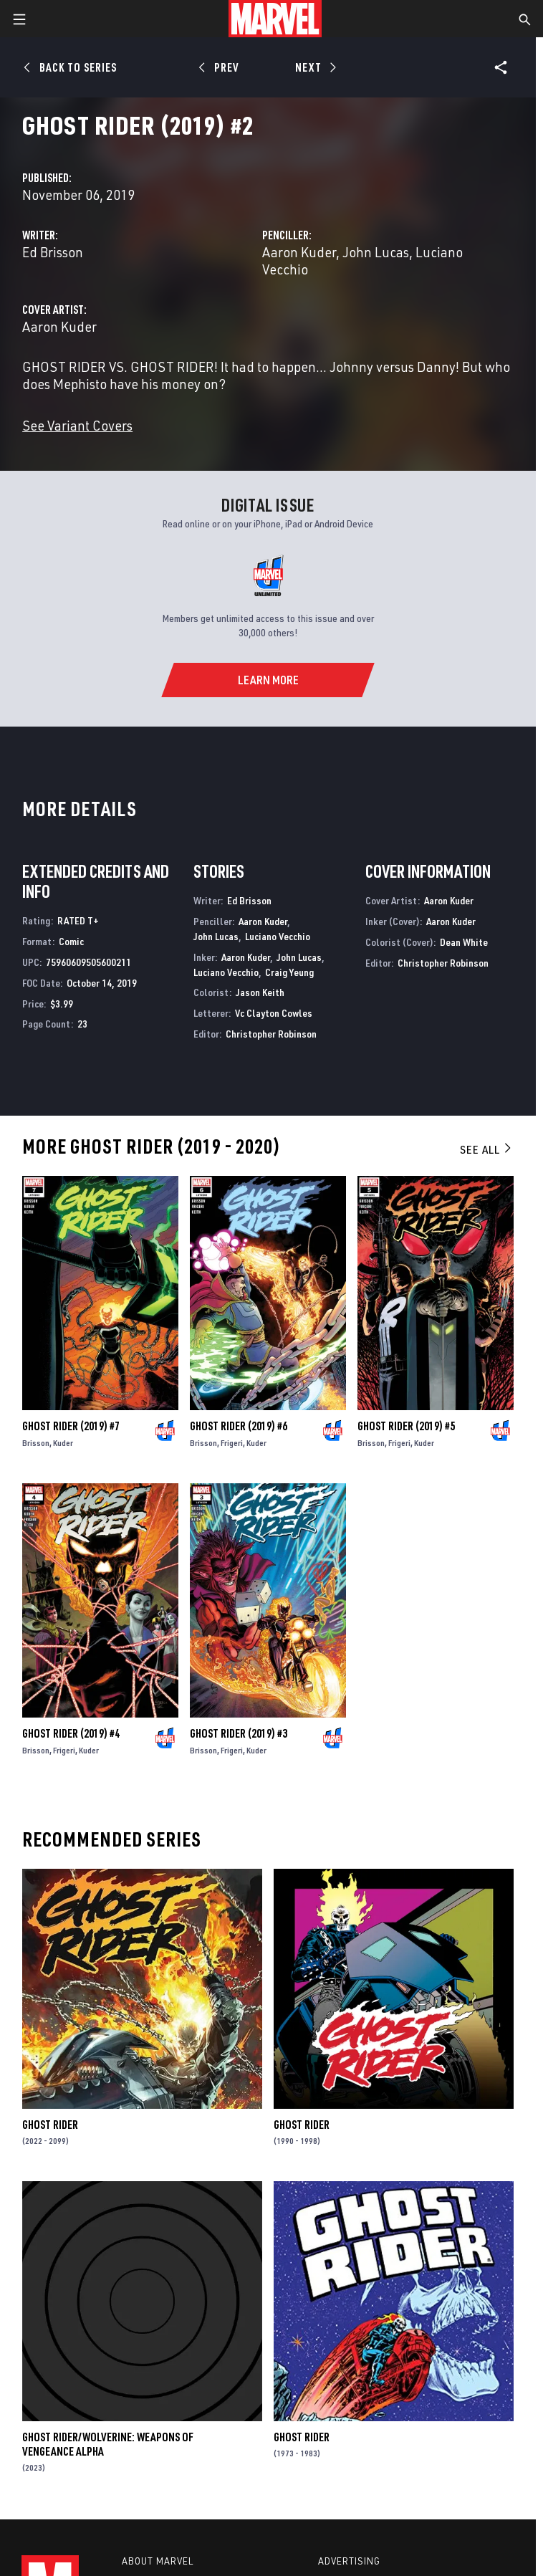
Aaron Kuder (299, 252)
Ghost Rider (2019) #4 (71, 1733)
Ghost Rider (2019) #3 (238, 1733)
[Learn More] (267, 680)
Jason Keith (260, 992)
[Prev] (221, 67)
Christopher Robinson (271, 1034)
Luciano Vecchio (277, 936)
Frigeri (232, 1442)
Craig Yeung (289, 972)
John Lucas (375, 252)
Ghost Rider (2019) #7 (71, 1426)
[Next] (314, 67)
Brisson (35, 1442)
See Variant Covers (77, 425)
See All (486, 1149)
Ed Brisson (52, 252)
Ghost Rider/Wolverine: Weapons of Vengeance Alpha (107, 2444)
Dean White (464, 942)
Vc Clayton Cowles (273, 1013)
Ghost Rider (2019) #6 (238, 1426)
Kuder (63, 1442)
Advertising (349, 2561)
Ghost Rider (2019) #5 (406, 1426)
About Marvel (157, 2561)
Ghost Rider (50, 2124)
